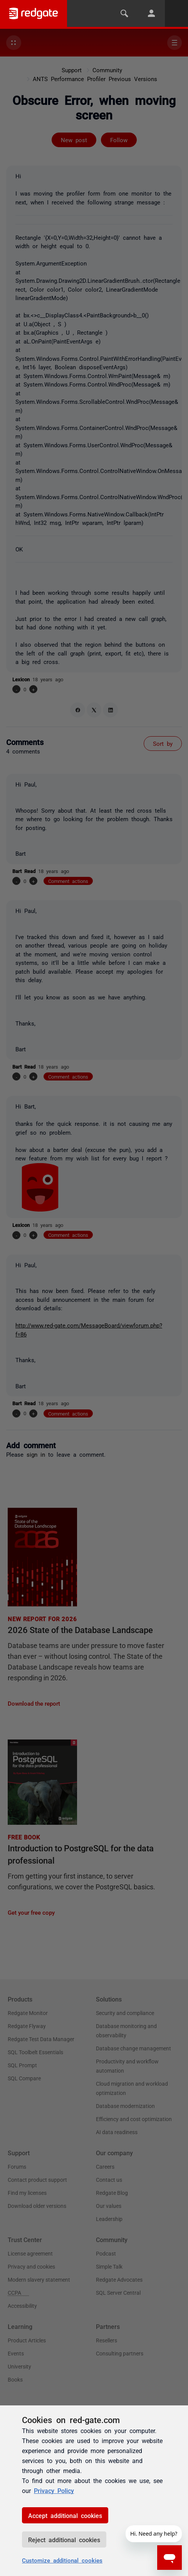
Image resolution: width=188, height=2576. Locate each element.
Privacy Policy (54, 2490)
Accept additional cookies (65, 2515)
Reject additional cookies (64, 2539)
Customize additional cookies (62, 2560)
